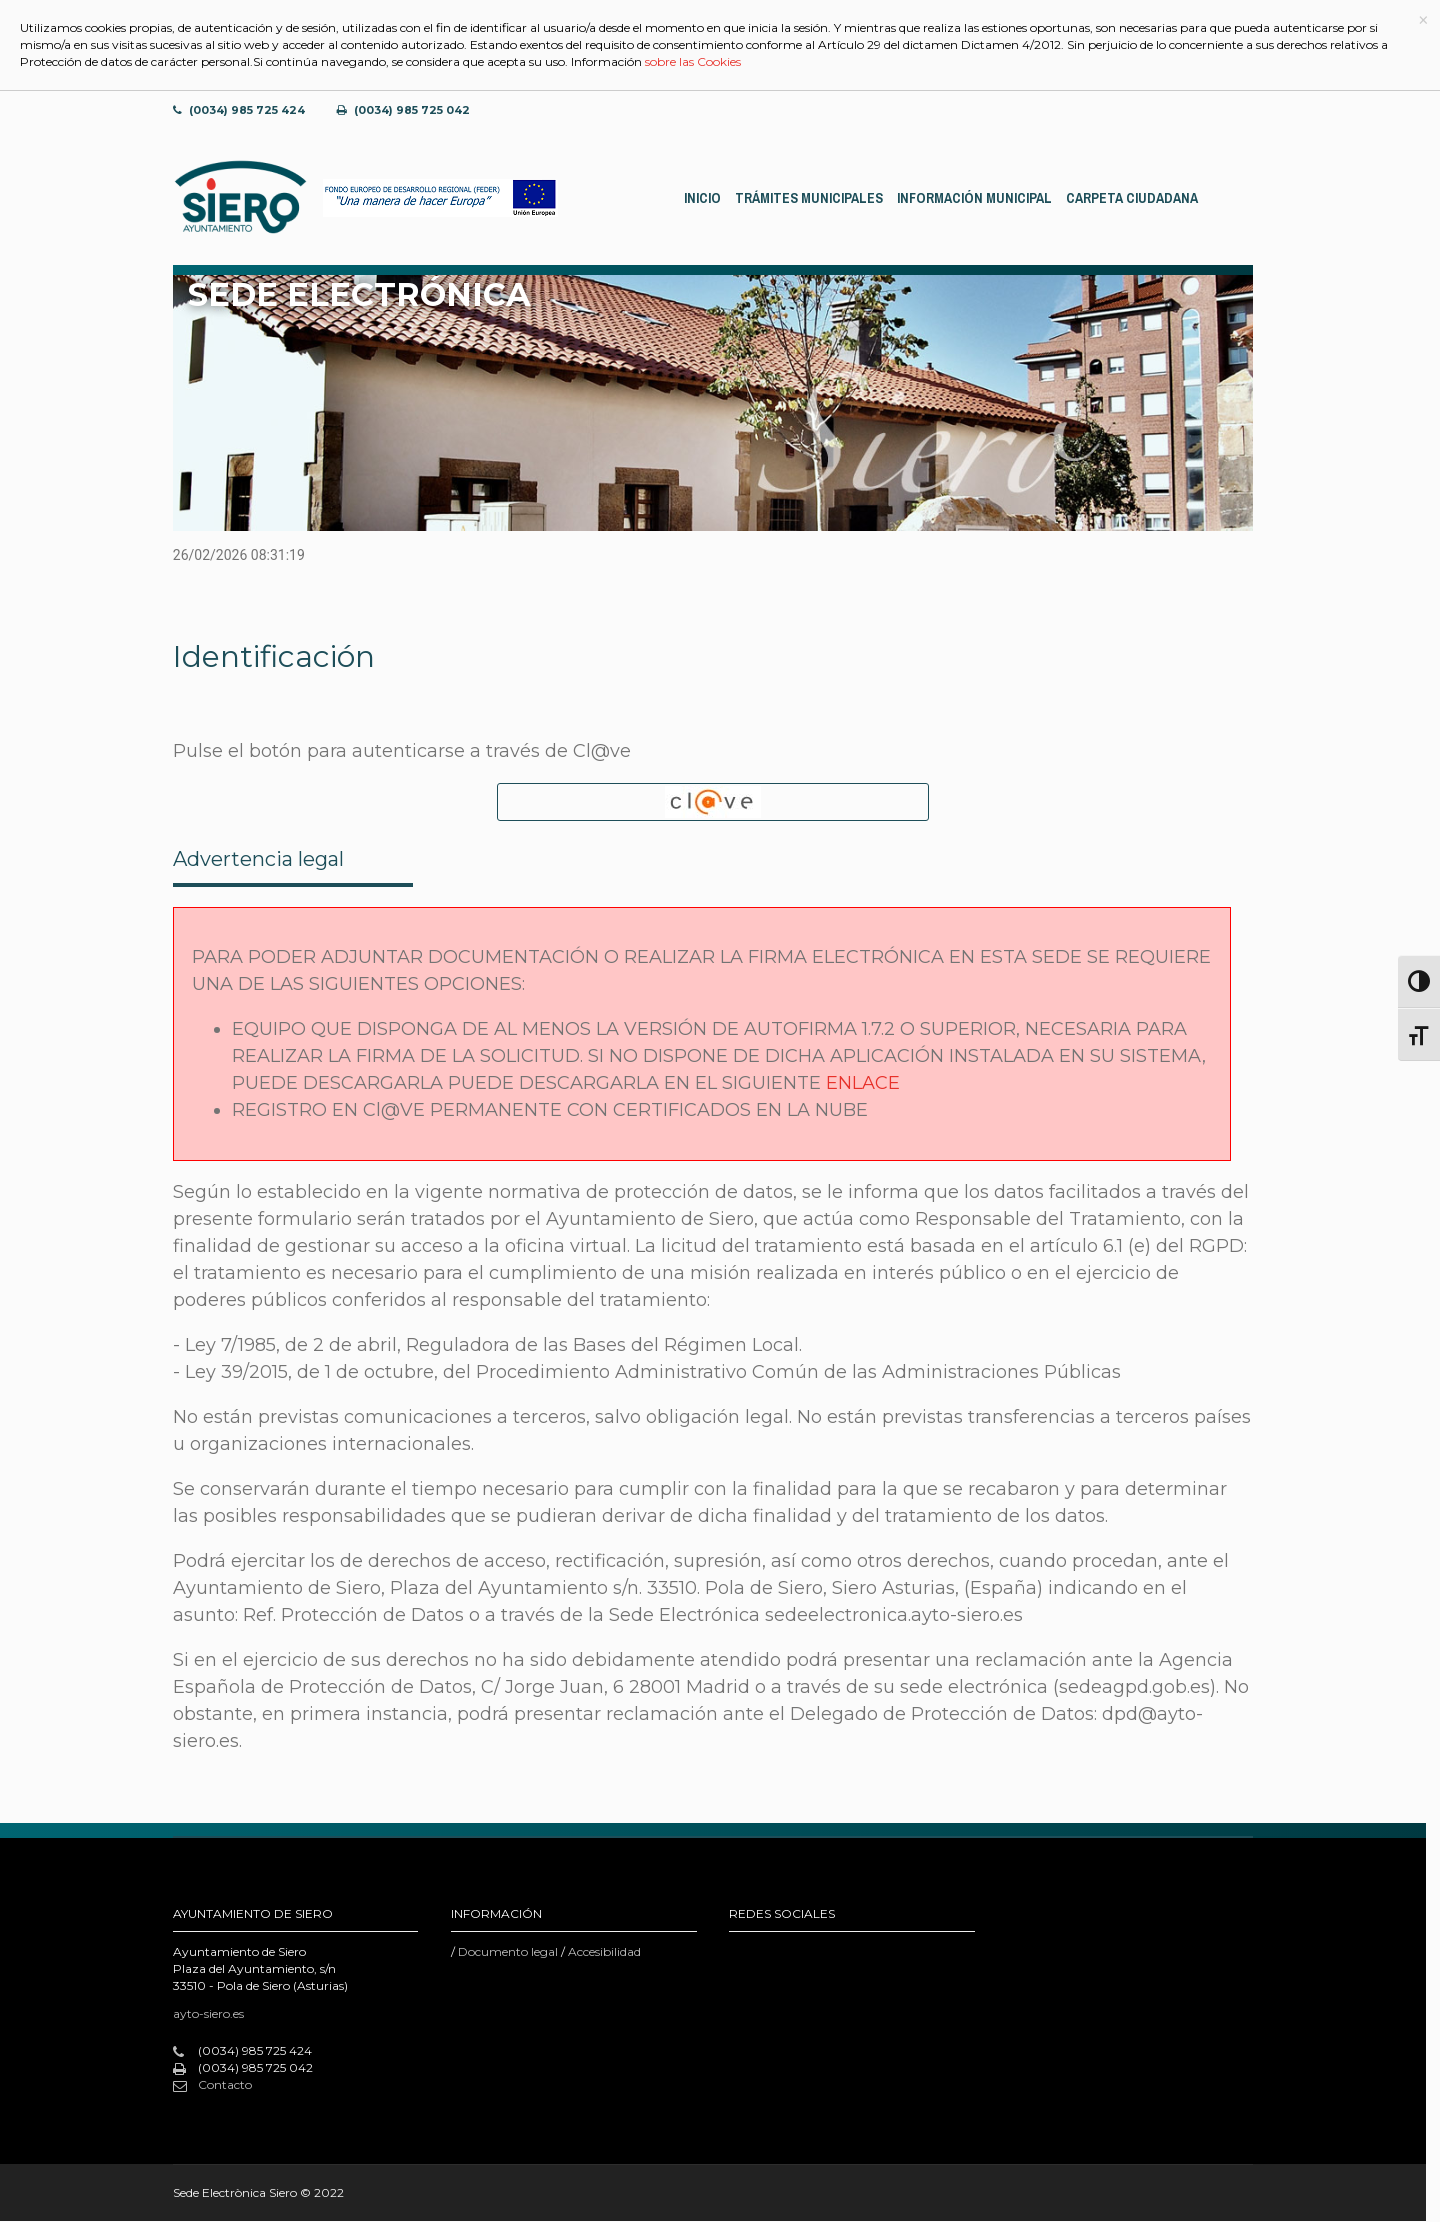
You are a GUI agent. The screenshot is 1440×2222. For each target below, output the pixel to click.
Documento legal (508, 1952)
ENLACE (863, 1084)
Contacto (212, 2086)
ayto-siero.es (208, 2014)
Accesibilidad (604, 1952)
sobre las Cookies (693, 61)
